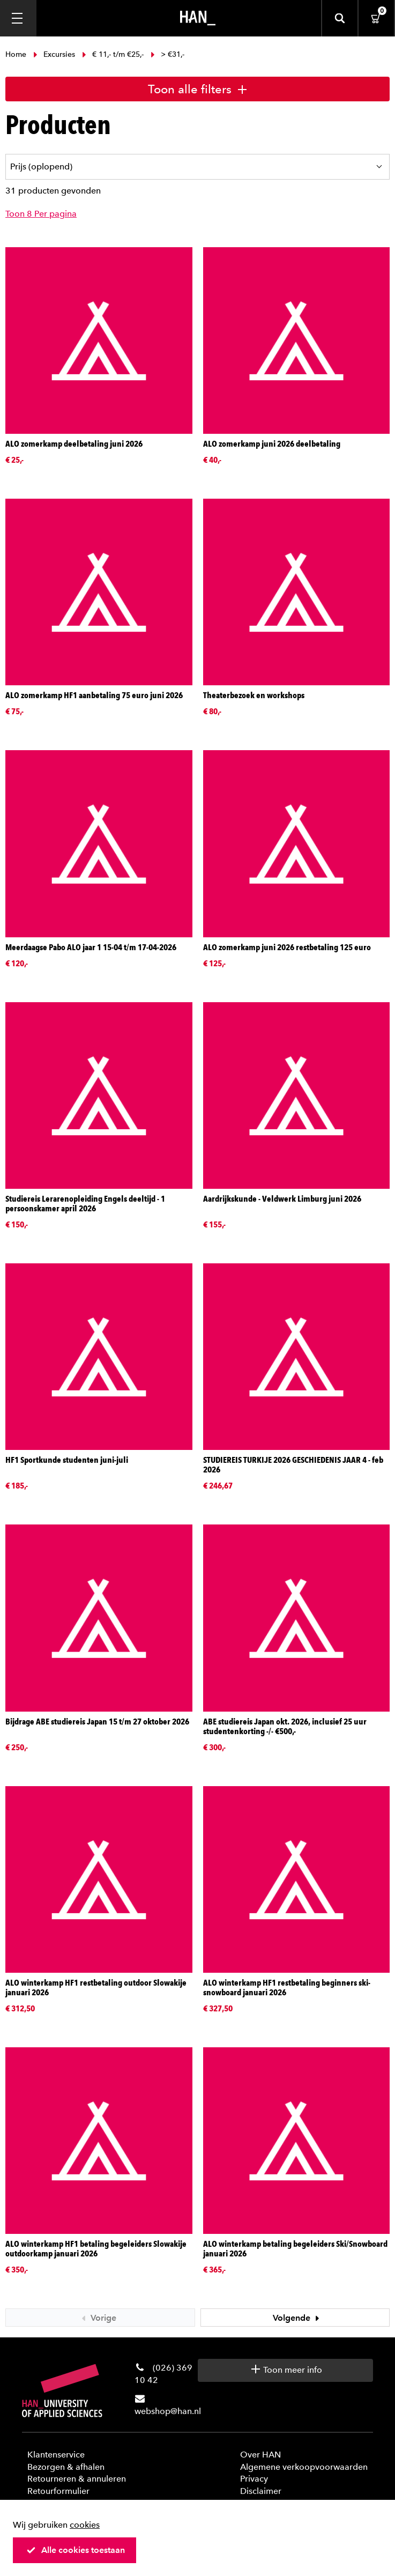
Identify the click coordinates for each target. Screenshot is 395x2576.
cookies (85, 2525)
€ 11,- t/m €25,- (113, 54)
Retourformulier (58, 2491)
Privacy (254, 2479)
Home (16, 54)
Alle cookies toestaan (75, 2550)
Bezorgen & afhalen (66, 2467)
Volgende (297, 2318)
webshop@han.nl (168, 2411)
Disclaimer (260, 2491)
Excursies (54, 54)
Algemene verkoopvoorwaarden (304, 2467)
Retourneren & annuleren (76, 2479)
